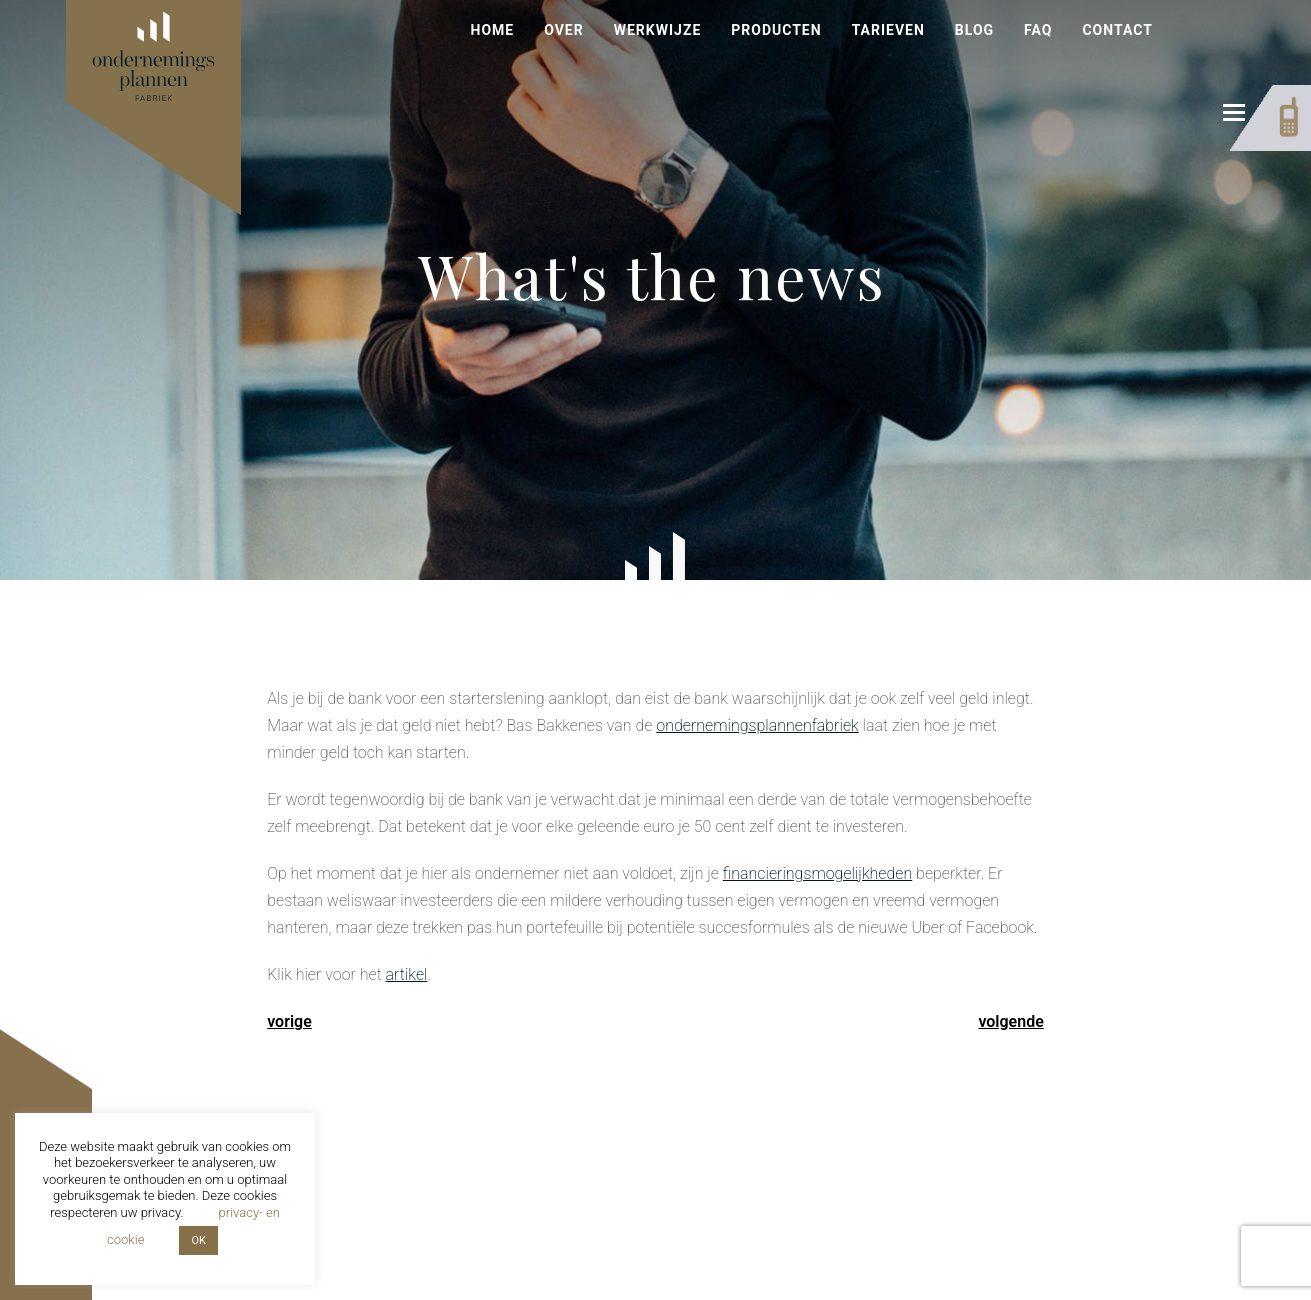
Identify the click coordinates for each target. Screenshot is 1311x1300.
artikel (407, 974)
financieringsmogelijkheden (817, 873)
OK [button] (198, 1240)
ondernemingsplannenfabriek (757, 725)
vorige (289, 1021)
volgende (1010, 1021)
